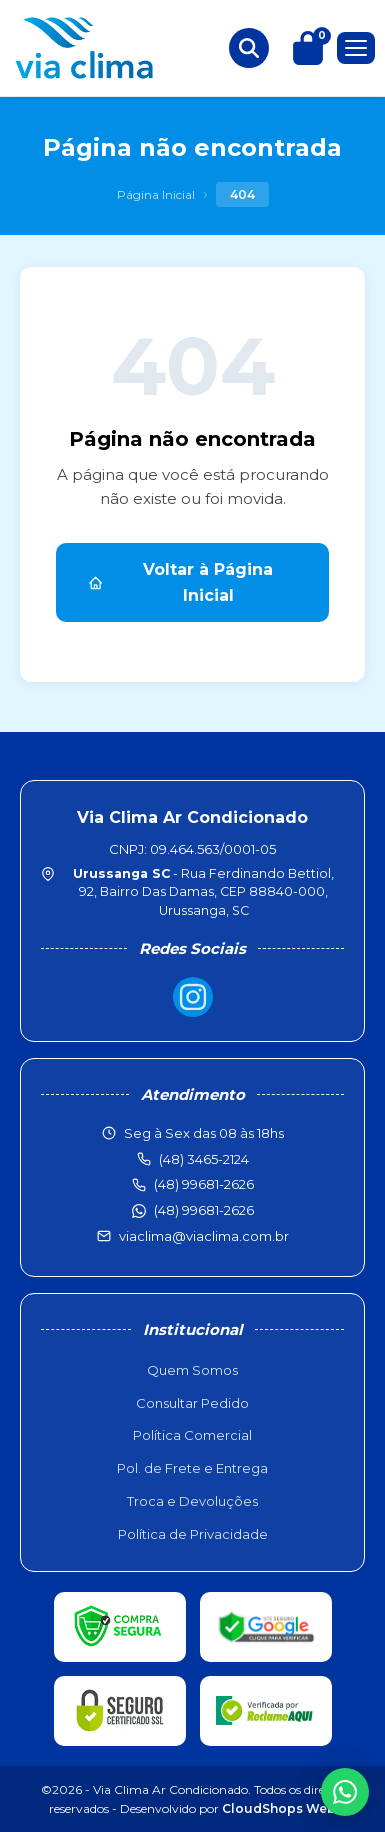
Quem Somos (192, 1370)
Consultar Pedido (192, 1403)
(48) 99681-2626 (204, 1210)
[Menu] (356, 48)
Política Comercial (192, 1435)
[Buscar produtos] (249, 48)
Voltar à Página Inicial (180, 582)
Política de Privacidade (193, 1534)
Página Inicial (156, 194)
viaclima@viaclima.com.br (204, 1236)
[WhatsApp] (345, 1792)
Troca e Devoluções (192, 1501)
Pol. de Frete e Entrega (192, 1468)
